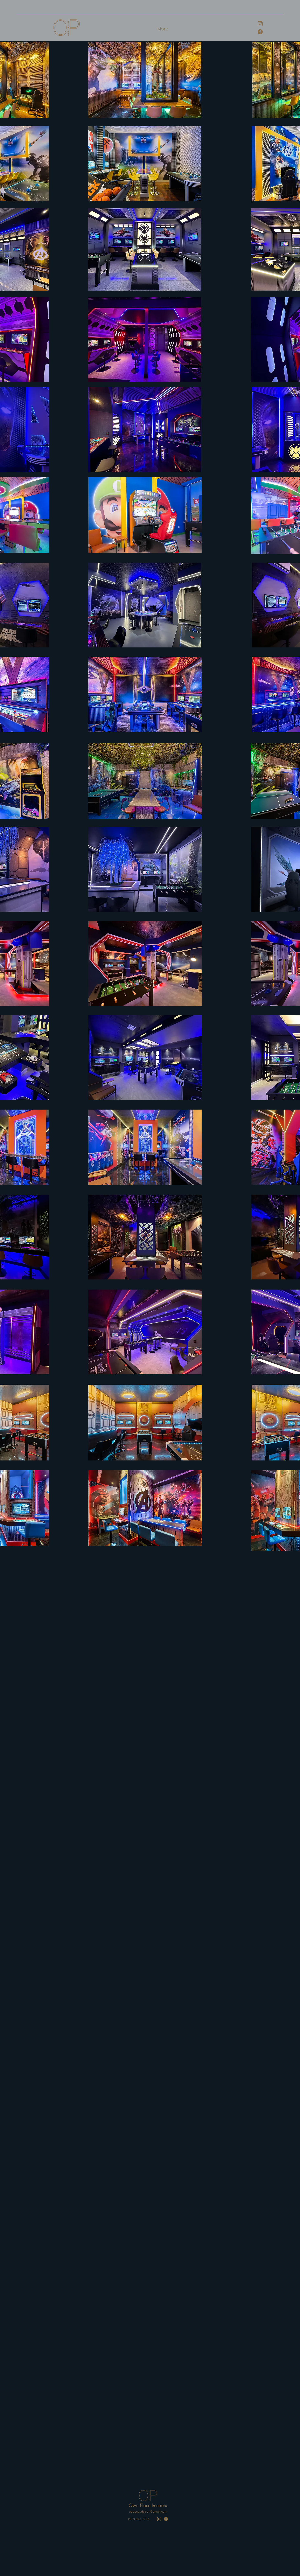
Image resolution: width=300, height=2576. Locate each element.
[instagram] (159, 2519)
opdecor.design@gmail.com (148, 2511)
